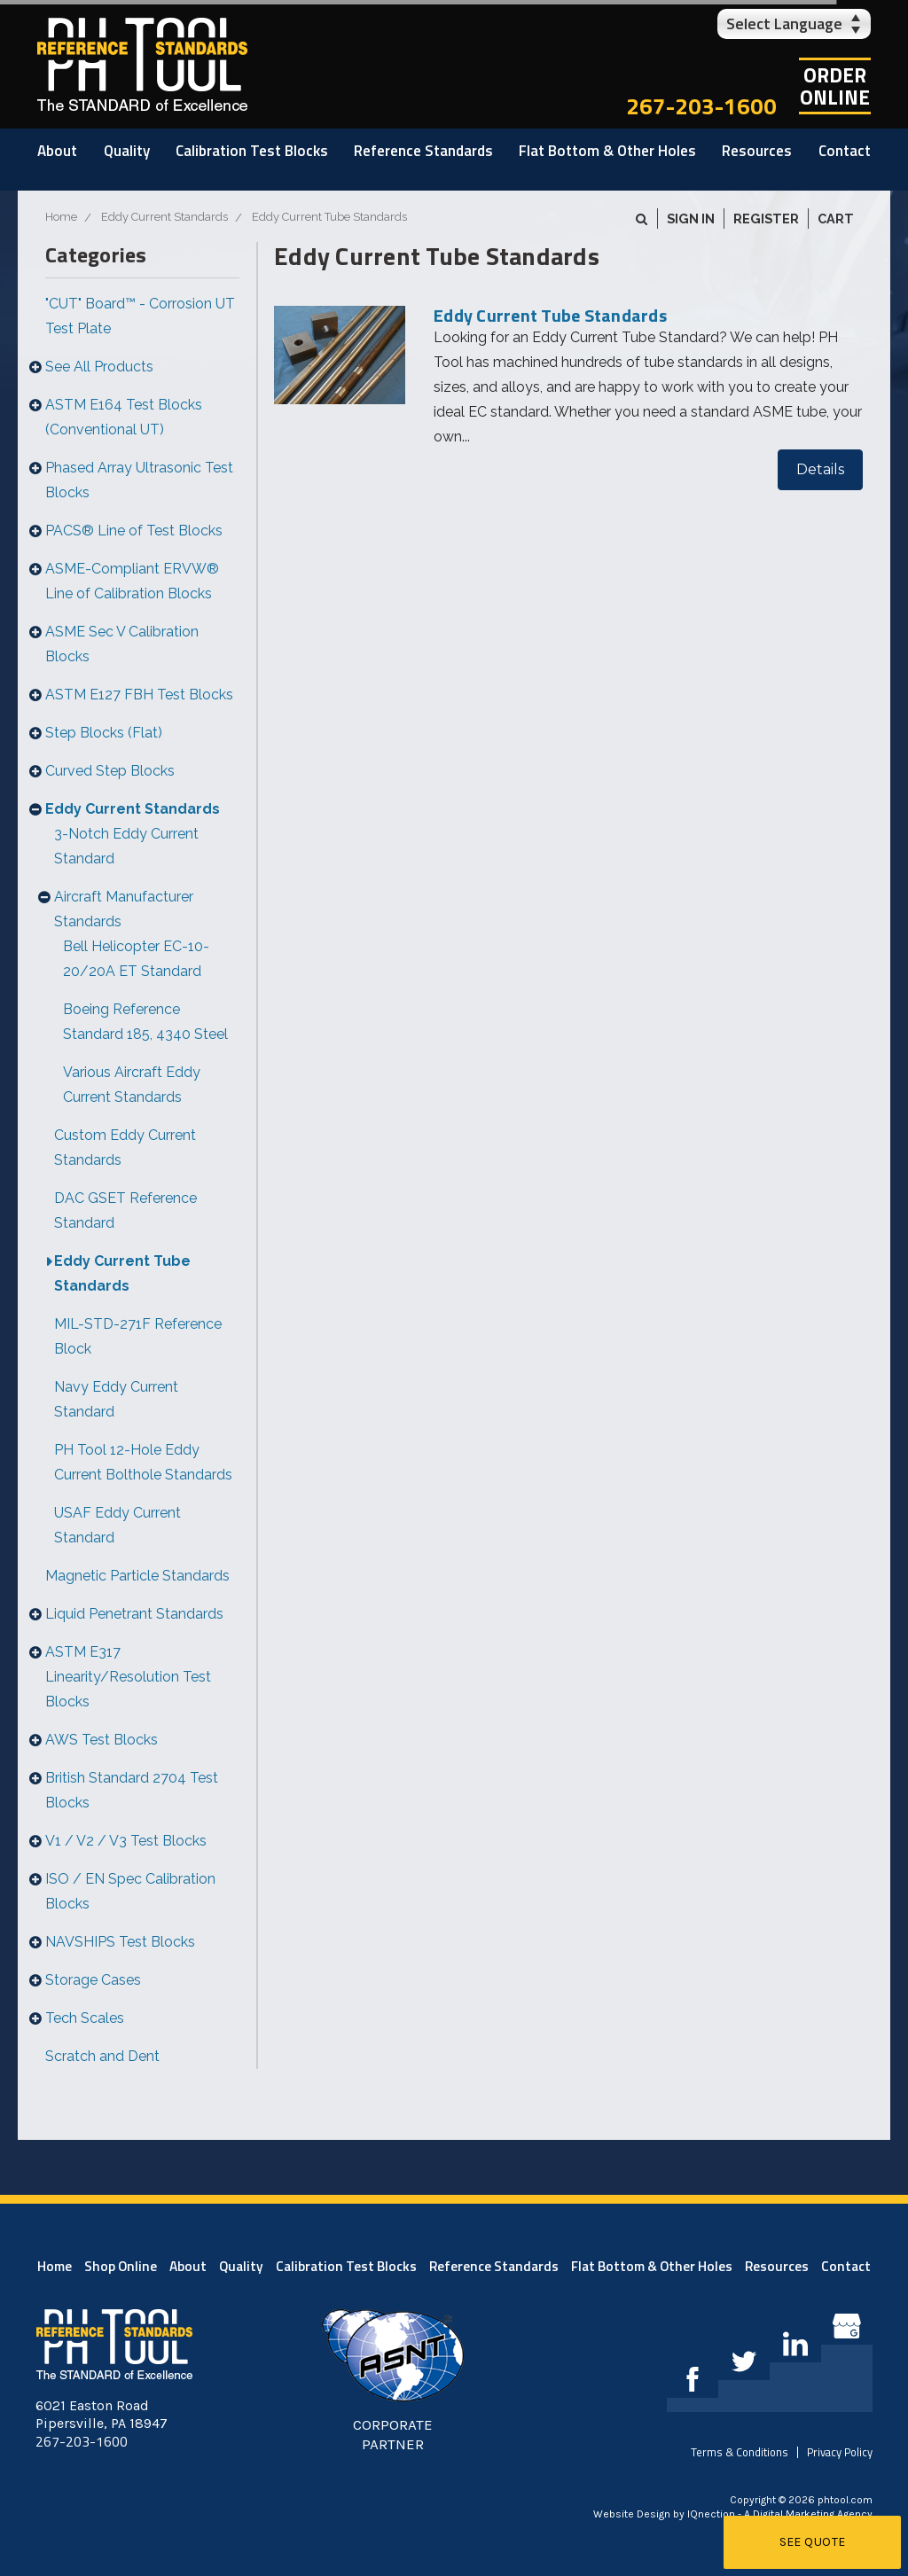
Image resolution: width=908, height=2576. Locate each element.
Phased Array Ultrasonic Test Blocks (139, 480)
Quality (127, 150)
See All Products (99, 366)
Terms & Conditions (739, 2452)
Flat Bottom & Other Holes (607, 150)
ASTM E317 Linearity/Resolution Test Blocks (128, 1676)
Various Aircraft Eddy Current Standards (131, 1084)
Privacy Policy (840, 2452)
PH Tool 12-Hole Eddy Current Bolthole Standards (143, 1462)
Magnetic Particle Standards (137, 1575)
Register (766, 218)
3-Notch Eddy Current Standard (126, 846)
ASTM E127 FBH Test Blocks (139, 694)
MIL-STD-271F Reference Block (138, 1336)
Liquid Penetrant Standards (134, 1613)
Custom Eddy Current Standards (125, 1147)
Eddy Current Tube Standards (122, 1273)
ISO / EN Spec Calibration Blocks (130, 1891)
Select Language (784, 23)
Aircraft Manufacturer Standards (123, 909)
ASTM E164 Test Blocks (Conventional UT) (123, 417)
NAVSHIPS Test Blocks (120, 1941)
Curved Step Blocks (110, 770)
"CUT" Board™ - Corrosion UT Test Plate (140, 316)
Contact (844, 150)
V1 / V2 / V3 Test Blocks (126, 1840)
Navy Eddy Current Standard (116, 1399)
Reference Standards (423, 150)
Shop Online (120, 2266)
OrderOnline (835, 86)
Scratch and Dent (102, 2056)
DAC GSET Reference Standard (125, 1210)
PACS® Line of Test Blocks (134, 530)
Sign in (691, 218)
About (57, 150)
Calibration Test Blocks (252, 150)
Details (820, 469)
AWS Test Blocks (101, 1739)
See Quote (812, 2541)
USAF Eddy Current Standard (117, 1525)
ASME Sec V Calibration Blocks (122, 644)
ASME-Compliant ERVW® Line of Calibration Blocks (132, 581)
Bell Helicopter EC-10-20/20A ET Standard (136, 959)
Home (54, 2266)
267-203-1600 (701, 106)
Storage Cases (93, 1979)
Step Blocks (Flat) (103, 732)
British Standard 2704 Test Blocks (131, 1790)
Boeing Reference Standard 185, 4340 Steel (145, 1021)
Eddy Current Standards (132, 808)
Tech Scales (84, 2018)
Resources (757, 150)
